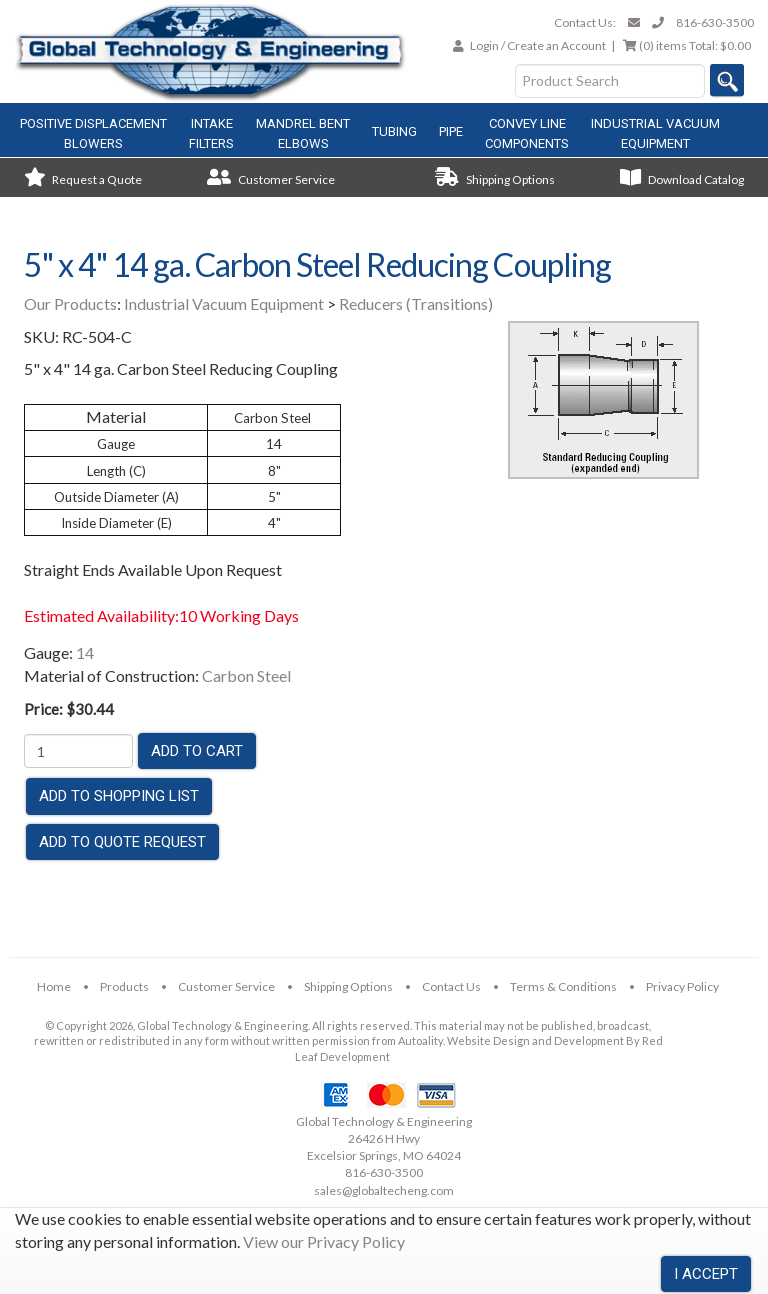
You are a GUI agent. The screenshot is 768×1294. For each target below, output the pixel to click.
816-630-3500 (715, 22)
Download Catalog (682, 179)
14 (85, 652)
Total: (687, 45)
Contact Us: (585, 22)
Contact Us (451, 986)
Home (54, 986)
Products (124, 986)
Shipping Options (495, 179)
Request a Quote (83, 179)
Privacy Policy (682, 986)
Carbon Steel (246, 675)
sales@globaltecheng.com (384, 1190)
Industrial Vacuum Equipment (224, 303)
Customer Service (271, 179)
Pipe (451, 131)
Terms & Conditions (563, 986)
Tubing (394, 131)
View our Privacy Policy (324, 1241)
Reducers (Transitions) (416, 303)
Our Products (70, 303)
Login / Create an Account (538, 45)
